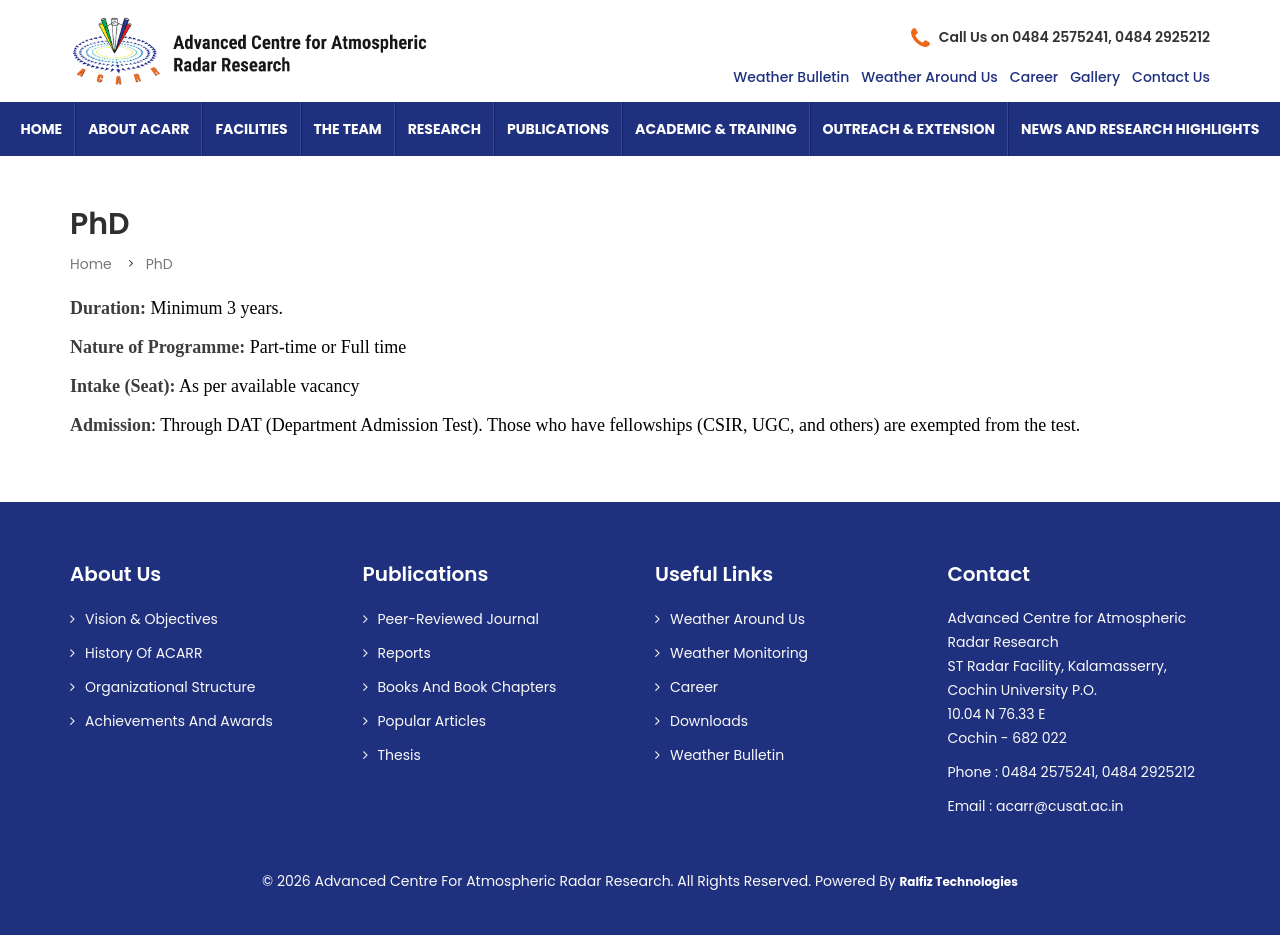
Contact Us (1171, 77)
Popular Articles (432, 721)
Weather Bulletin (791, 77)
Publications (558, 129)
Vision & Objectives (151, 619)
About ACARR (138, 129)
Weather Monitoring (739, 653)
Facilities (251, 129)
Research (444, 129)
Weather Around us (737, 619)
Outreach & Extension (909, 129)
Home (42, 129)
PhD (159, 264)
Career (1034, 77)
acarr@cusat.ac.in (1060, 806)
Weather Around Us (929, 77)
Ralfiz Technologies (958, 882)
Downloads (709, 721)
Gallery (1095, 77)
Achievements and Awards (179, 721)
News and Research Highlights (1140, 129)
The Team (348, 129)
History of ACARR (143, 653)
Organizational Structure (170, 687)
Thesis (399, 755)
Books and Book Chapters (467, 687)
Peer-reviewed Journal (458, 619)
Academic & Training (716, 129)
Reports (404, 653)
